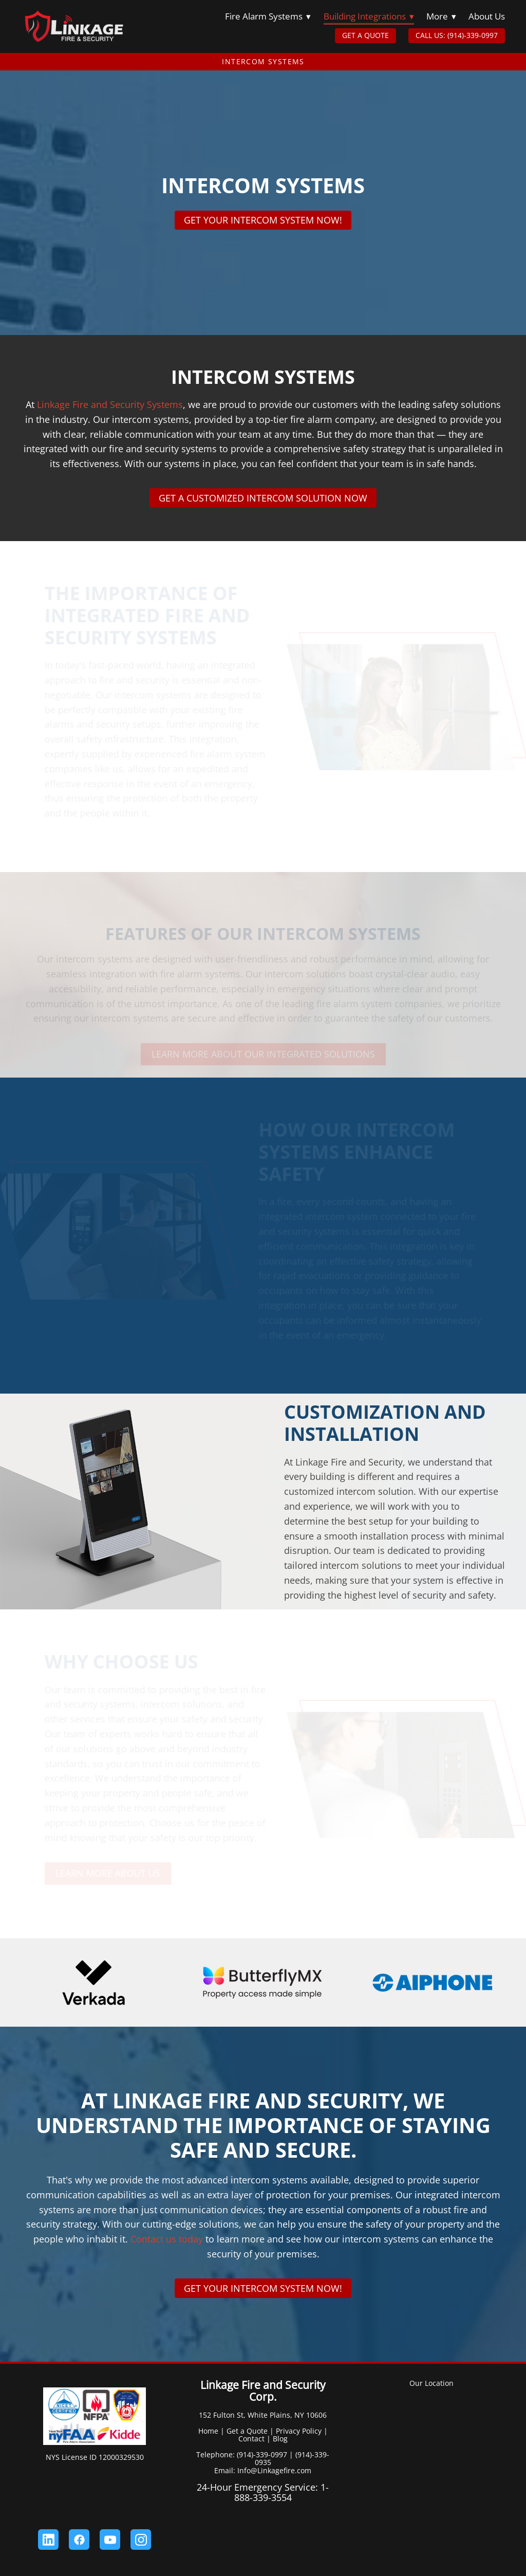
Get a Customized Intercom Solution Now (263, 498)
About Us (486, 16)
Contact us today (165, 2239)
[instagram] (140, 2539)
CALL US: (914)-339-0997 (457, 35)
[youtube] (110, 2539)
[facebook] (79, 2539)
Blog (280, 2438)
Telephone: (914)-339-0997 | (245, 2454)
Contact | (254, 2438)
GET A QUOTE (365, 35)
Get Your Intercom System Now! (263, 220)
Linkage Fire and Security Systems (110, 404)
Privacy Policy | (302, 2431)
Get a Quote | (250, 2431)
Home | (211, 2431)
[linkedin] (48, 2539)
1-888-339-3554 (281, 2492)
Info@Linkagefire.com (274, 2470)
